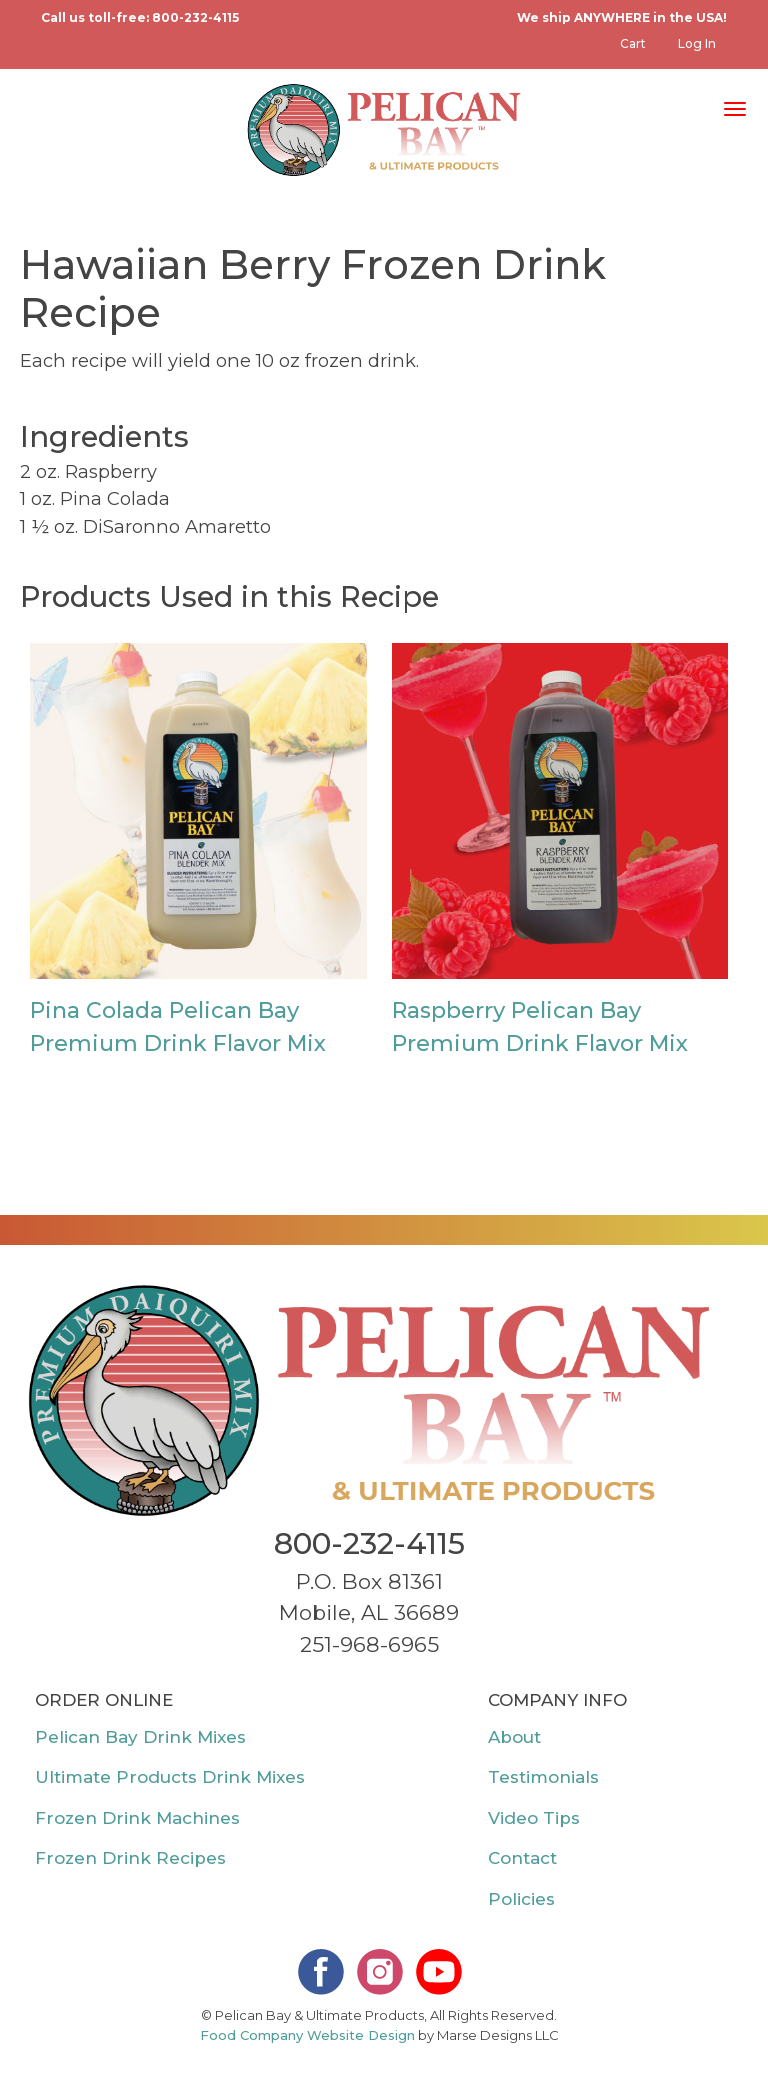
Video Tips (534, 1818)
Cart (633, 43)
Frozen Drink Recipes (130, 1858)
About (514, 1737)
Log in (697, 43)
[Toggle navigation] (735, 107)
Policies (521, 1899)
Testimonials (543, 1777)
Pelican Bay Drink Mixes (140, 1737)
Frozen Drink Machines (137, 1818)
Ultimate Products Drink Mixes (170, 1777)
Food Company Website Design (307, 2035)
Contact (522, 1858)
